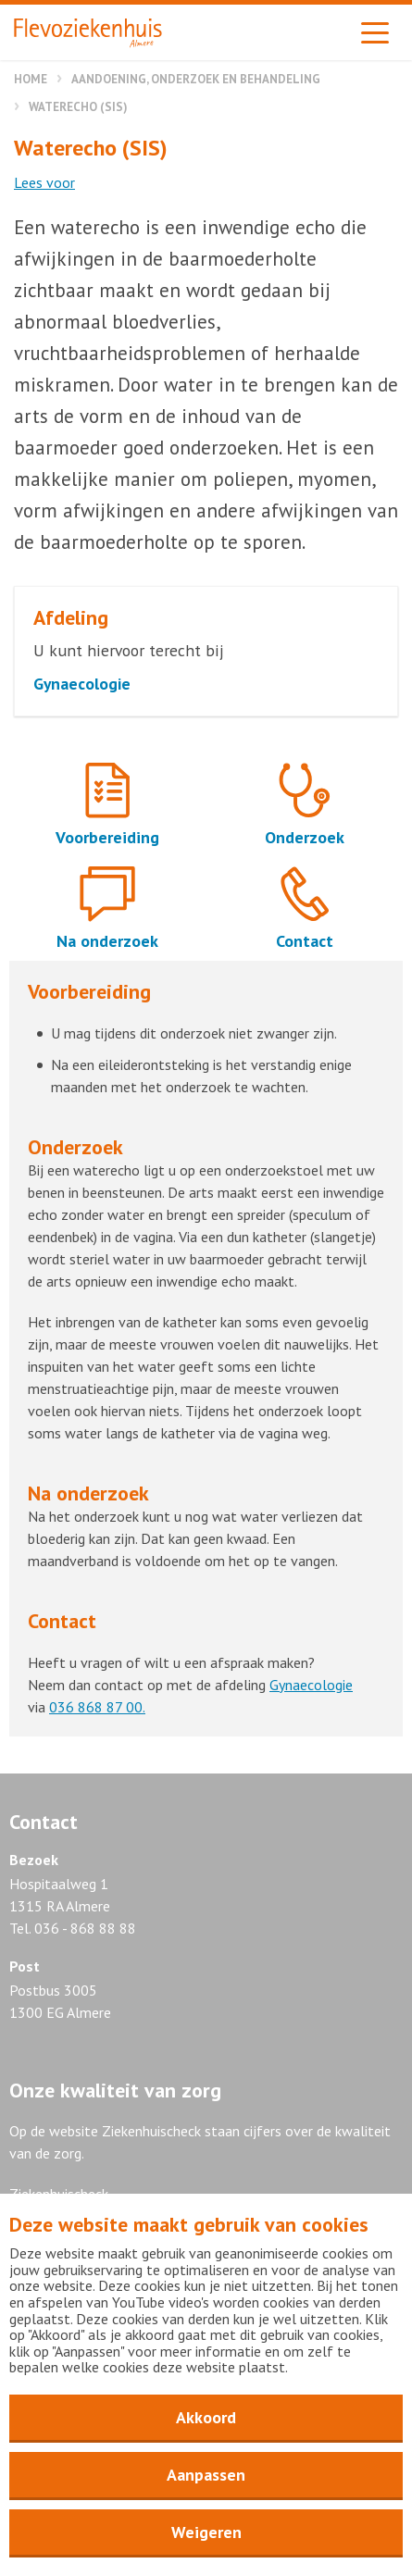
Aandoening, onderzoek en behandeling (195, 79)
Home (30, 79)
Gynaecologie (311, 1684)
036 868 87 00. (97, 1707)
